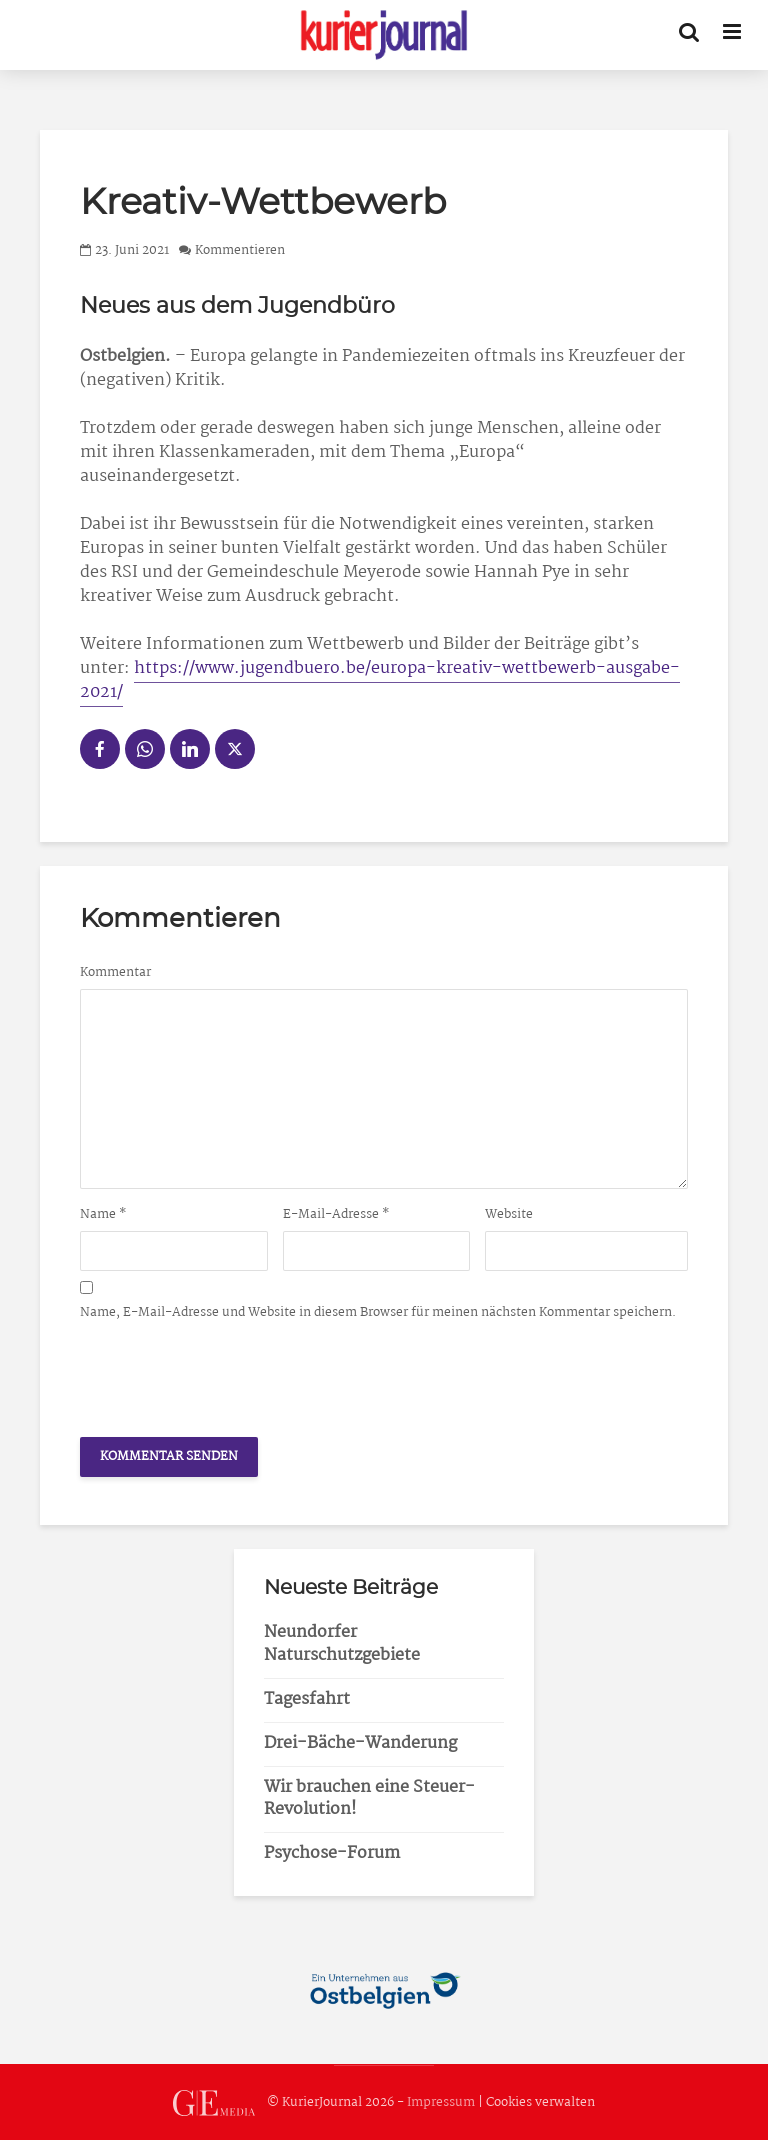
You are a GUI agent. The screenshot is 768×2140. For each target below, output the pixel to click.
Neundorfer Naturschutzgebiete (342, 1644)
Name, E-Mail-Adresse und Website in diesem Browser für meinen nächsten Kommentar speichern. (378, 1313)
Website (509, 1215)
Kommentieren (240, 250)
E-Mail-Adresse (336, 1215)
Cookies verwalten (540, 2102)
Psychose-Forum (332, 1853)
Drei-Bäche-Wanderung (360, 1743)
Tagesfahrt (307, 1699)
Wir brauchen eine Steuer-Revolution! (369, 1799)
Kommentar (115, 973)
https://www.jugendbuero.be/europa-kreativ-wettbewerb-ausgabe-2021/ (380, 680)
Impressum (441, 2102)
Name (103, 1215)
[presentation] (232, 1373)
